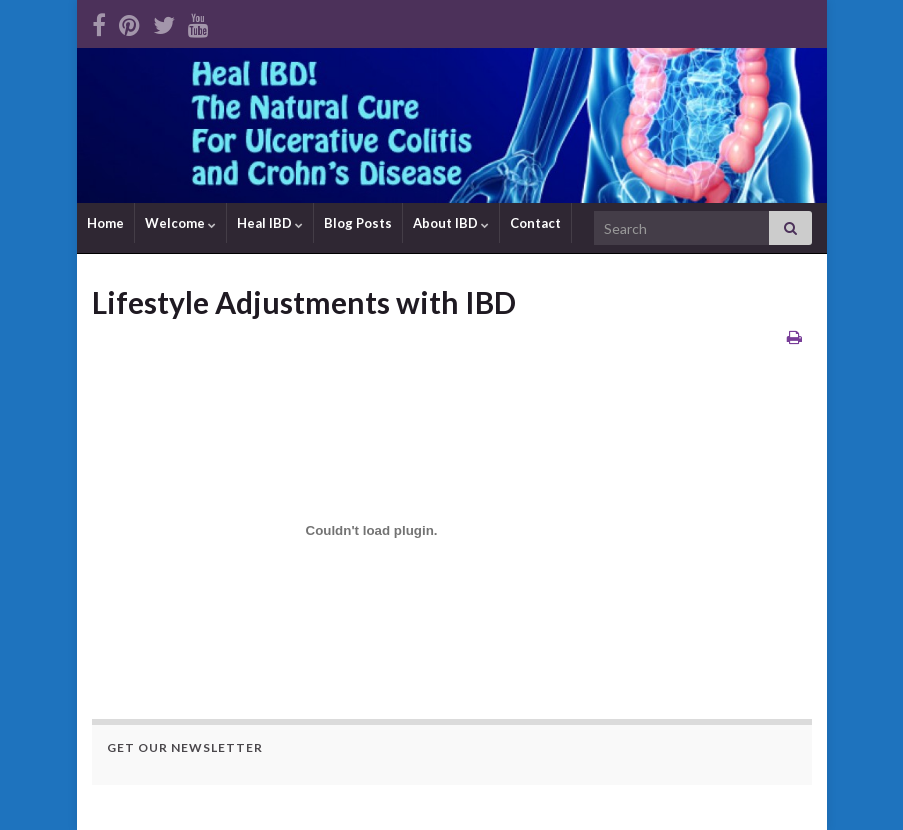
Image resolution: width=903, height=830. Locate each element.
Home (105, 223)
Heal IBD (270, 223)
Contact (535, 223)
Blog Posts (358, 223)
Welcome (180, 223)
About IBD (451, 223)
